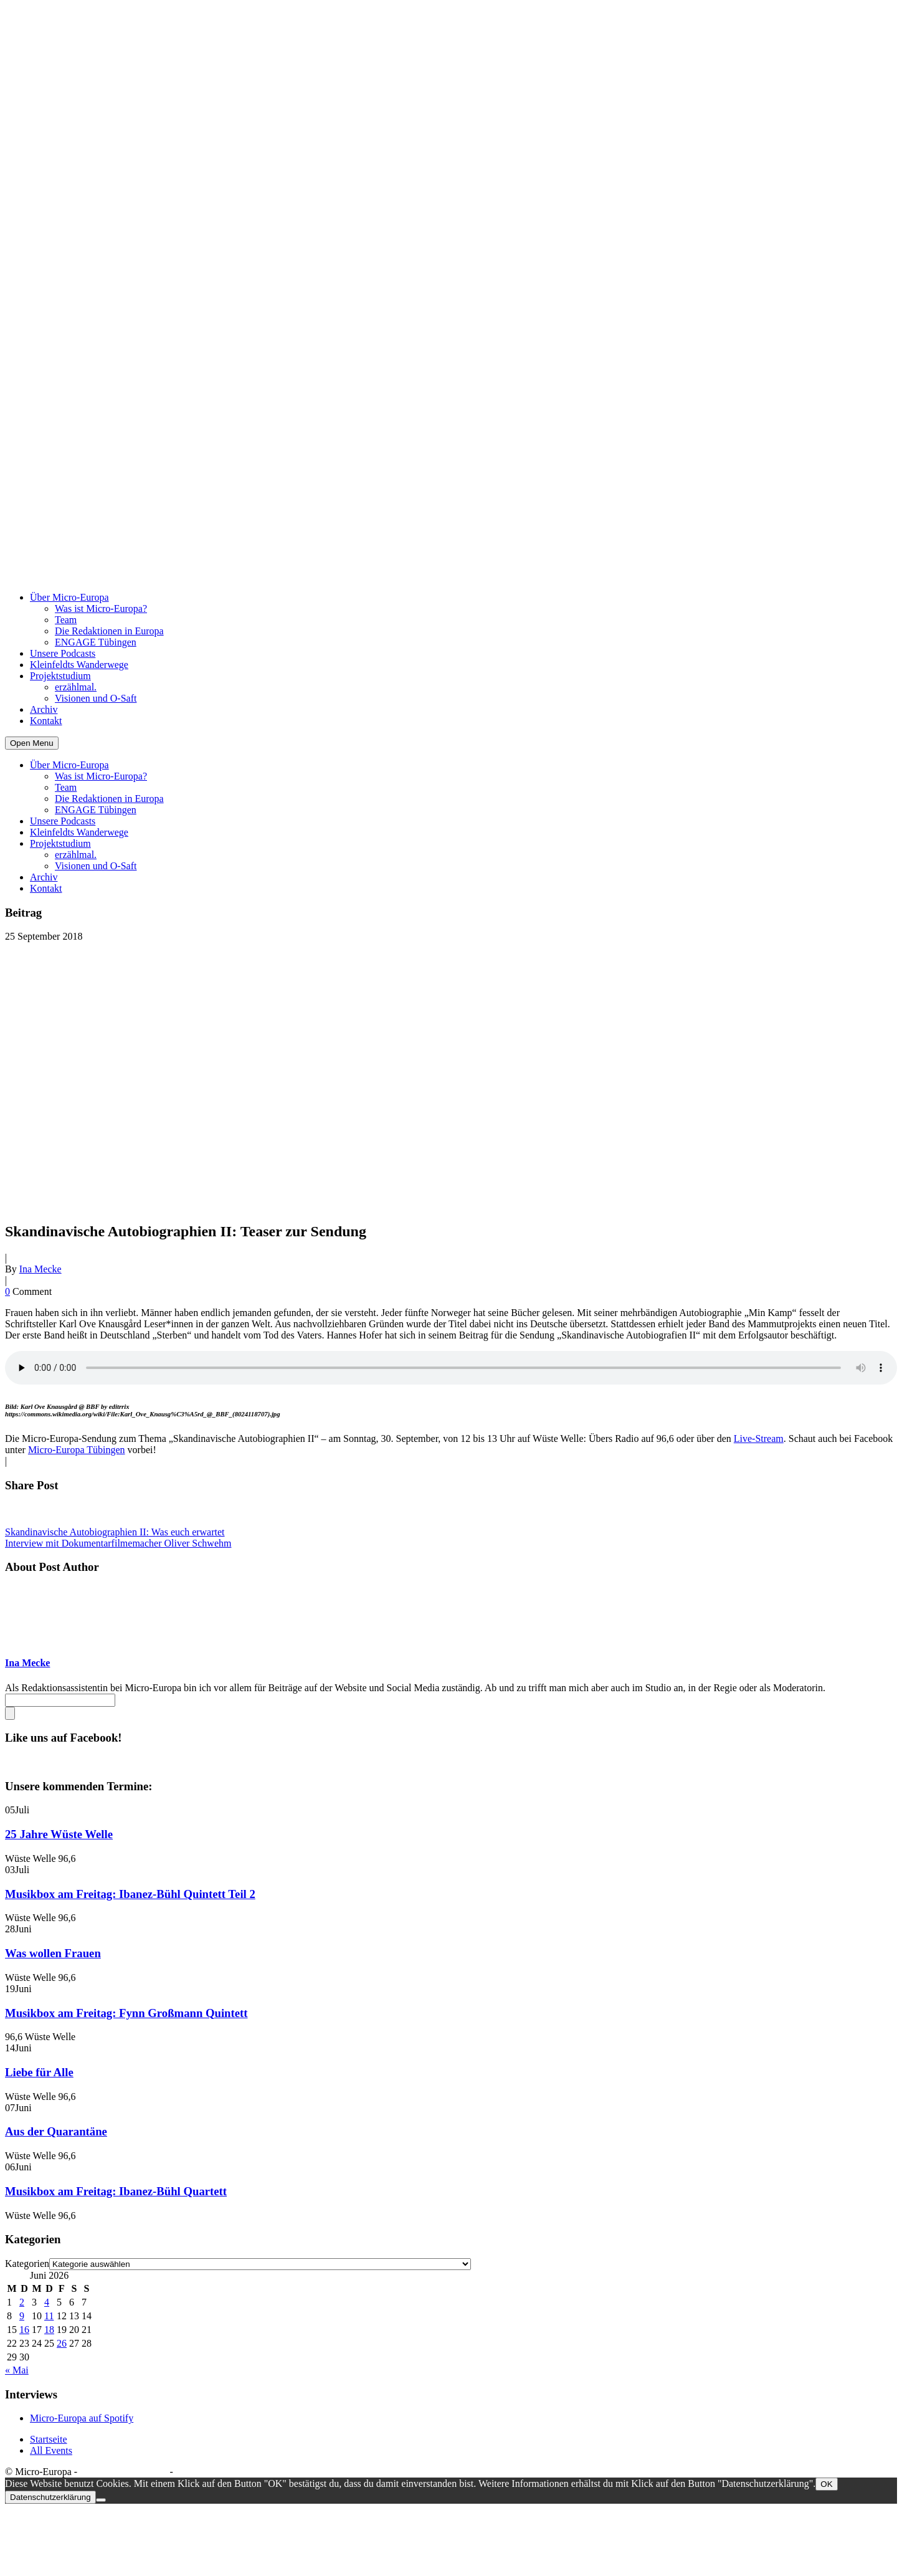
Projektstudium (60, 675)
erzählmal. (76, 687)
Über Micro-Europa (69, 597)
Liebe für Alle (39, 2072)
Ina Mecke (40, 1269)
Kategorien (27, 2263)
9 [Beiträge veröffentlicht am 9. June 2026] (21, 2316)
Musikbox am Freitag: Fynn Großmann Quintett (126, 2013)
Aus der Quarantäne (56, 2131)
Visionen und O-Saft (95, 698)
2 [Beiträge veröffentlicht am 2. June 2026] (21, 2302)
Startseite (48, 2439)
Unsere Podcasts (62, 653)
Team (66, 619)
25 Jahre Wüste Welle (59, 1834)
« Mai (17, 2370)
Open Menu (32, 743)
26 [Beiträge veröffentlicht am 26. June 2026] (62, 2343)
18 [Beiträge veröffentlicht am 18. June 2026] (49, 2329)
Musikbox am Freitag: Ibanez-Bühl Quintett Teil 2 (130, 1894)
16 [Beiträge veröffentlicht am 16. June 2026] (24, 2329)
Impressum (198, 2471)
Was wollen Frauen (53, 1953)
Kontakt (46, 720)
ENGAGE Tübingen (95, 642)
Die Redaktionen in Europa (109, 631)
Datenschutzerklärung (123, 2471)
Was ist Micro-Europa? (101, 608)
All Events (51, 2450)
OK (826, 2484)
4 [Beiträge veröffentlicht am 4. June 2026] (46, 2302)
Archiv (43, 709)
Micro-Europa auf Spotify (81, 2418)
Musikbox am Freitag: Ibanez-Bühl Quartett (116, 2191)
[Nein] (101, 2500)
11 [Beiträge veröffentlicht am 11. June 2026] (49, 2316)
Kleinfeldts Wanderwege (79, 664)
